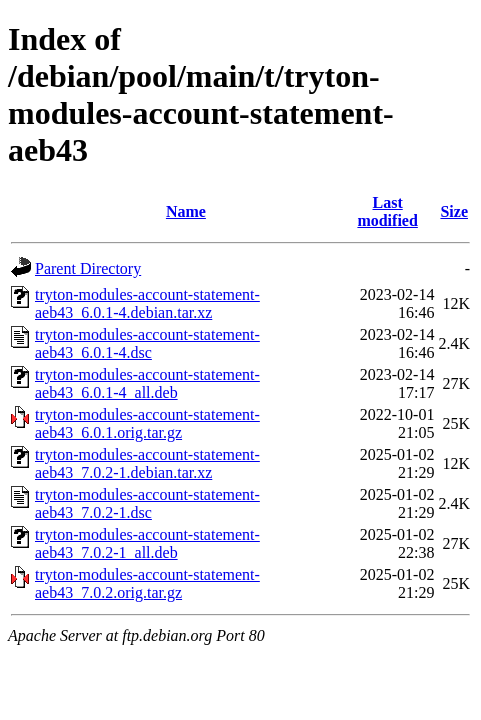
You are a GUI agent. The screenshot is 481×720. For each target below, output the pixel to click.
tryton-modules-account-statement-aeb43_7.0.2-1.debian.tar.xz (147, 463)
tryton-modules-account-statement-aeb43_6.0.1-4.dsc (147, 343)
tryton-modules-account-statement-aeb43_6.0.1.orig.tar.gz (147, 423)
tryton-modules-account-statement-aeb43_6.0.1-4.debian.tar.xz (147, 303)
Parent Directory (88, 268)
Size (454, 211)
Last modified (387, 211)
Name (186, 211)
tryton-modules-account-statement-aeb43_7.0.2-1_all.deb (147, 543)
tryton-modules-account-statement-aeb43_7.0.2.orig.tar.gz (147, 583)
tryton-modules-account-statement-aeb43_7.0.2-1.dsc (147, 503)
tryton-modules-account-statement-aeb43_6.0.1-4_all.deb (147, 383)
